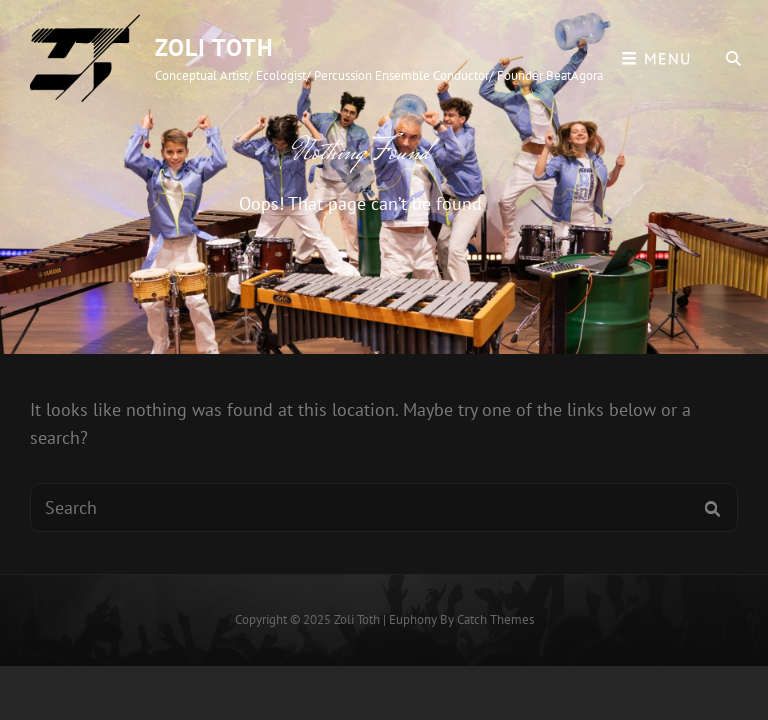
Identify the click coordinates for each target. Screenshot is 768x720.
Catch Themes (495, 619)
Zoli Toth (214, 47)
